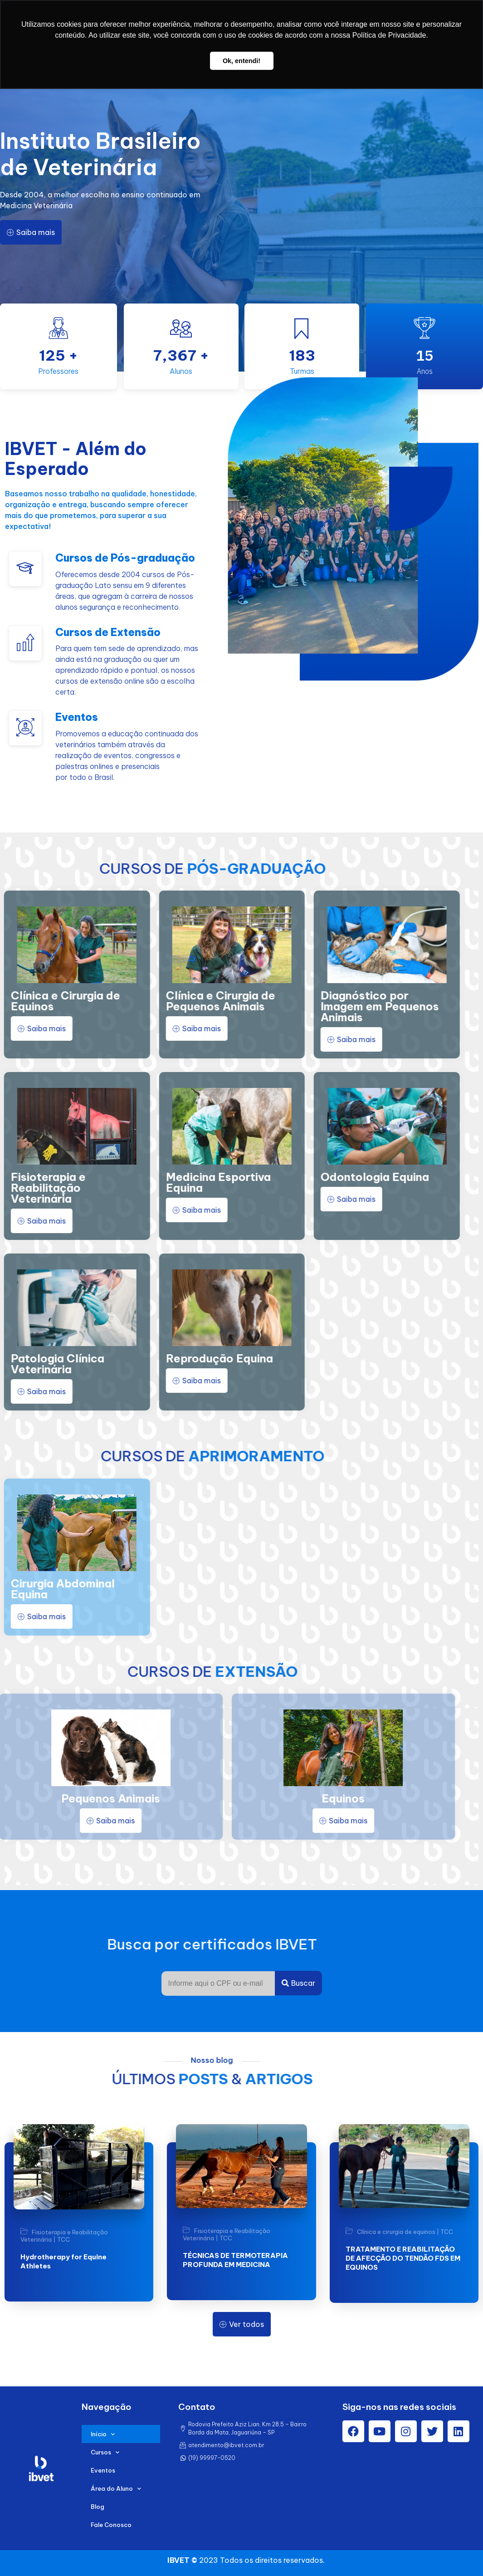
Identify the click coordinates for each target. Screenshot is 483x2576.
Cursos (105, 2452)
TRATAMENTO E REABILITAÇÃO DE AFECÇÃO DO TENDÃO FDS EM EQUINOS (403, 2258)
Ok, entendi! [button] (241, 60)
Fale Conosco (111, 2524)
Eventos (103, 2470)
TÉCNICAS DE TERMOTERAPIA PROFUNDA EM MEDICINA (235, 2260)
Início (103, 2434)
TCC (63, 2239)
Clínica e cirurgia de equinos (396, 2231)
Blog (97, 2506)
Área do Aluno (116, 2488)
